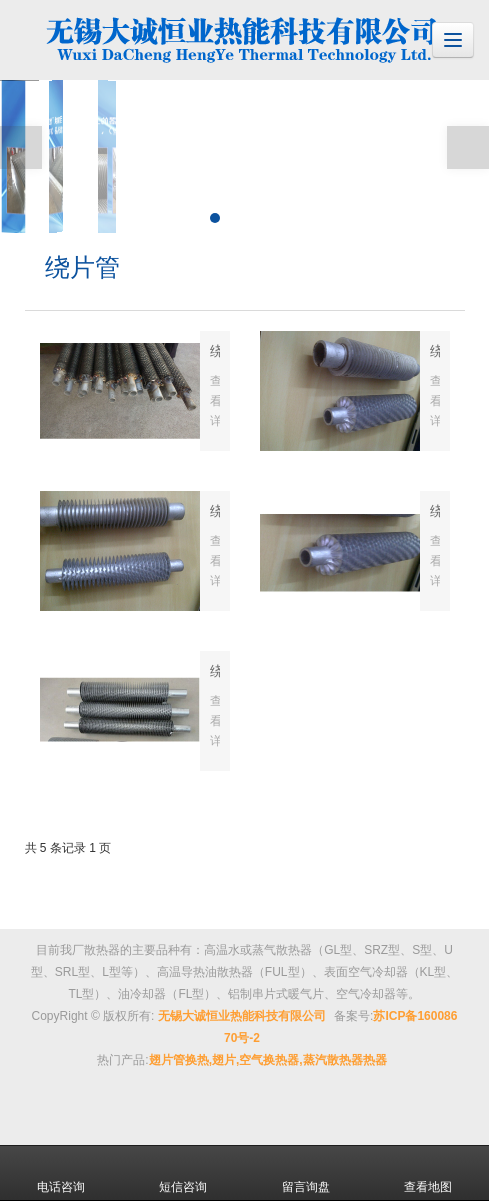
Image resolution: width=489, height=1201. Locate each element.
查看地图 (428, 1173)
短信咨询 (183, 1173)
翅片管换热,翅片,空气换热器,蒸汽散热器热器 (268, 1060)
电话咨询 (61, 1173)
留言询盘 (306, 1173)
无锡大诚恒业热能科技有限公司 (242, 1016)
